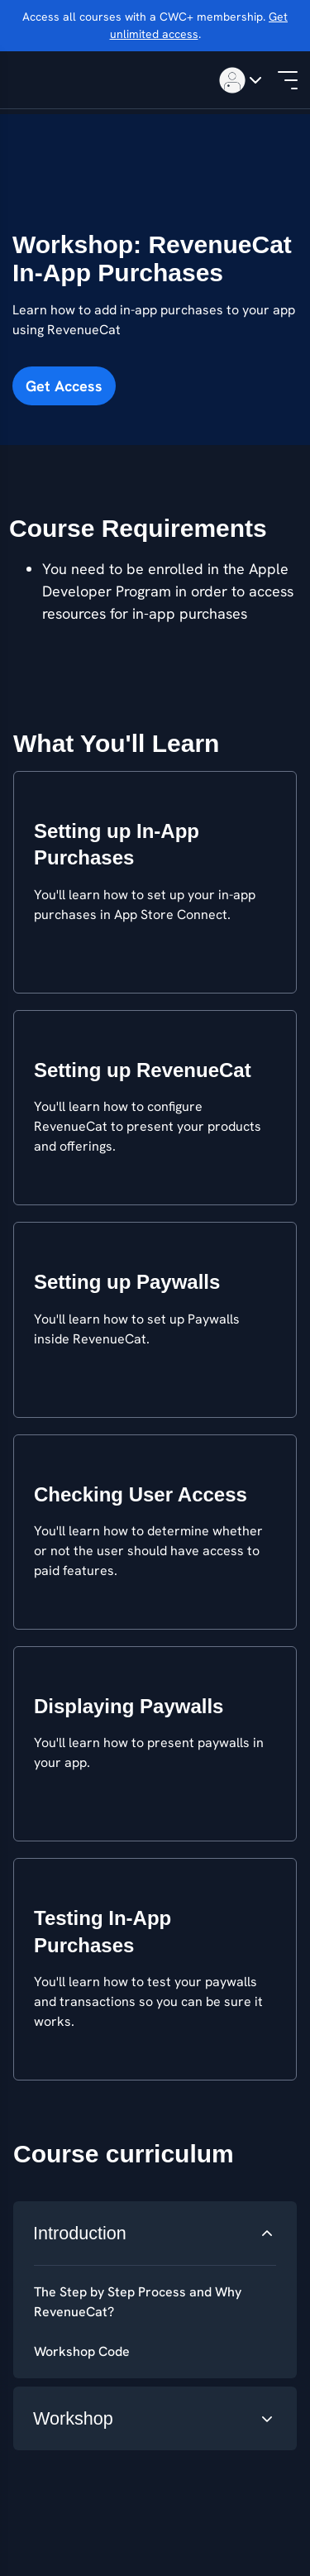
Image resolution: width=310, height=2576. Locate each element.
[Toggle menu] (238, 80)
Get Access (64, 385)
